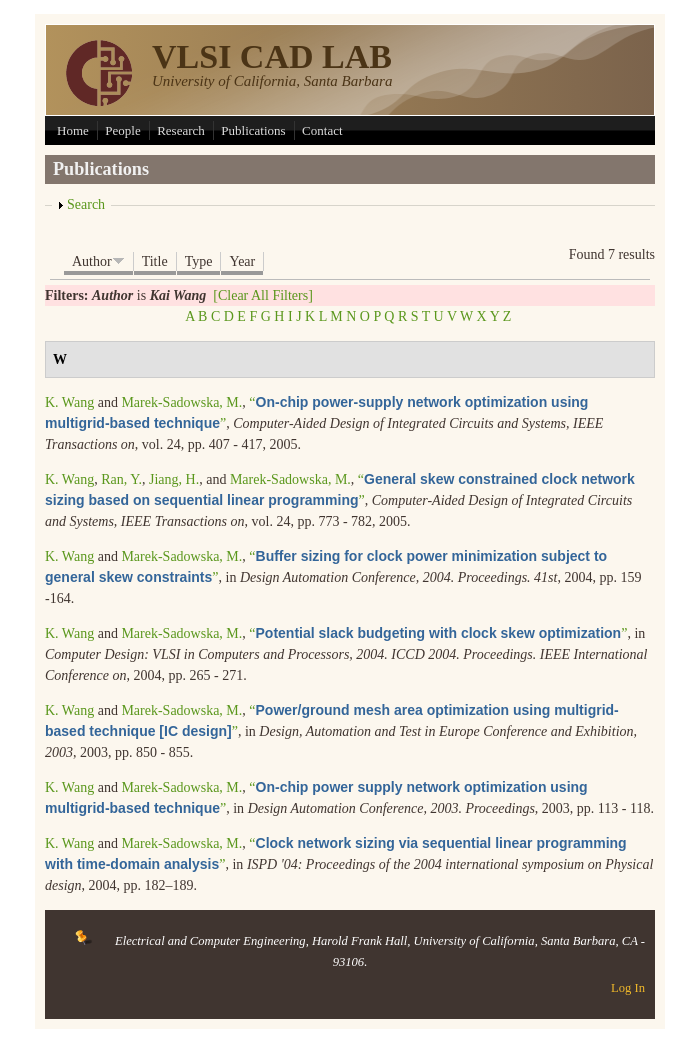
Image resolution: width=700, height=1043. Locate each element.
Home (73, 130)
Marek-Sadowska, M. (181, 402)
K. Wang (69, 402)
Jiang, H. (174, 479)
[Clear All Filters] (263, 295)
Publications (253, 130)
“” (438, 633)
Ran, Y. (121, 479)
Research (181, 130)
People (122, 130)
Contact (322, 130)
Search (86, 204)
